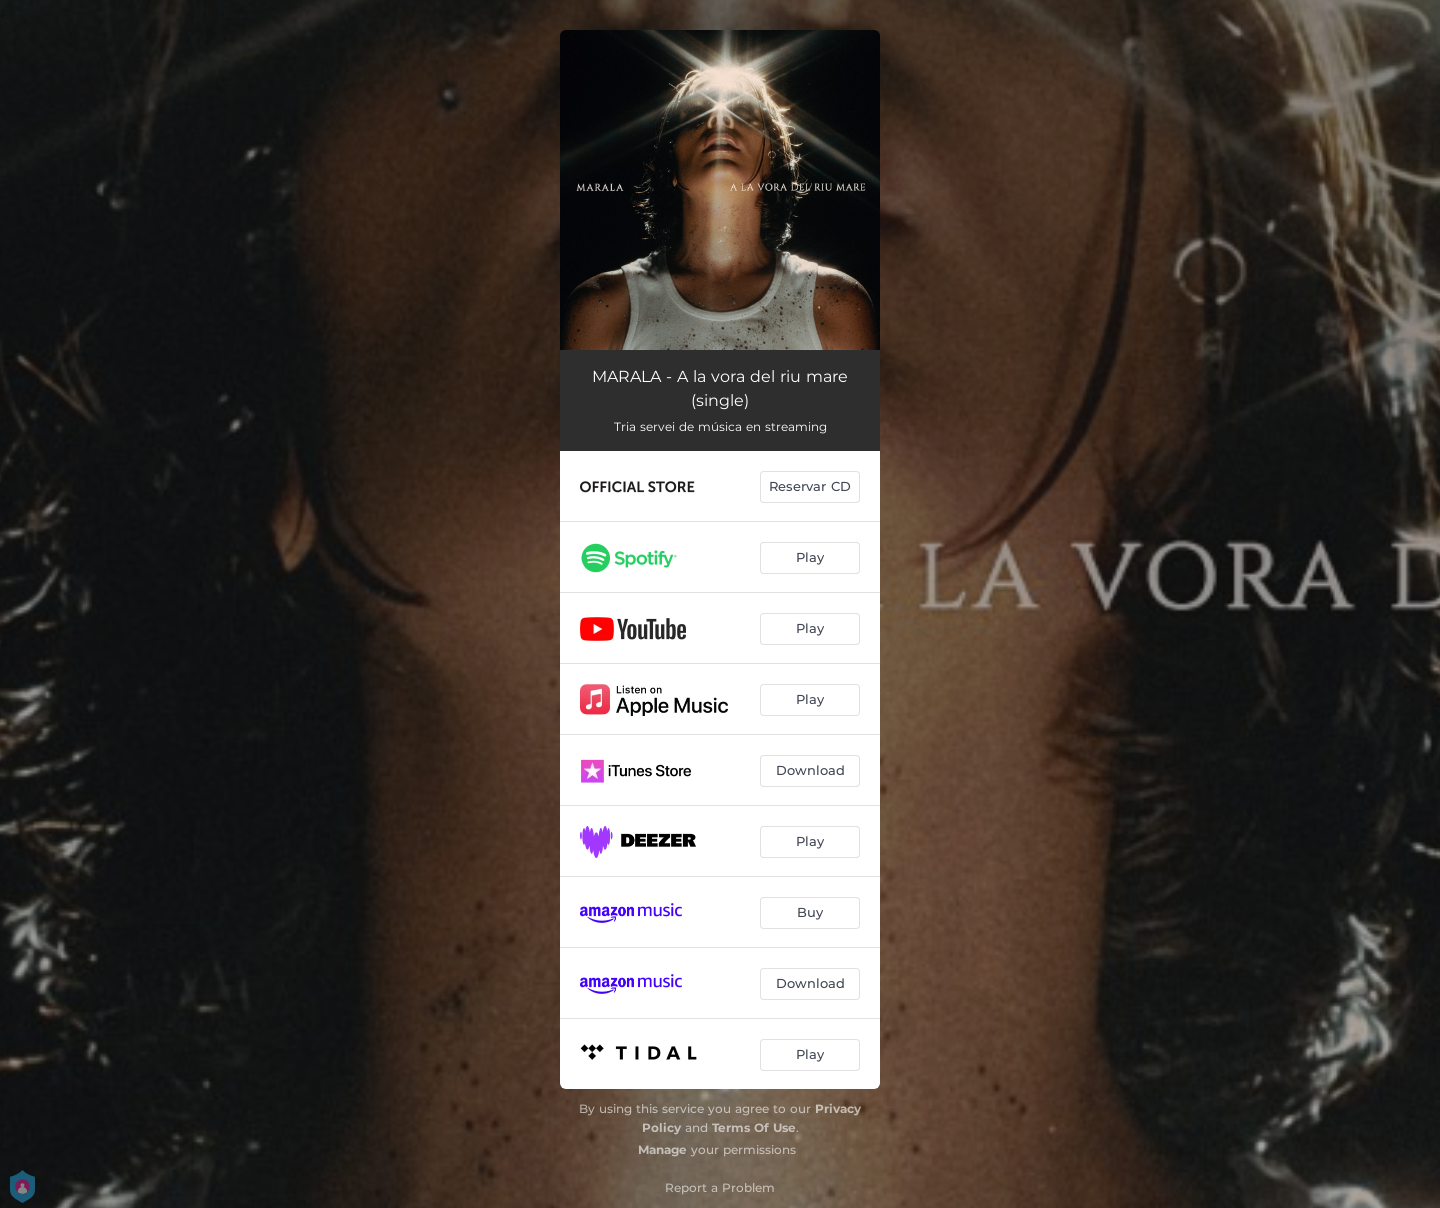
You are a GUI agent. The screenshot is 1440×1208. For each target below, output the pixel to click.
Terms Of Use (754, 1127)
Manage (662, 1149)
